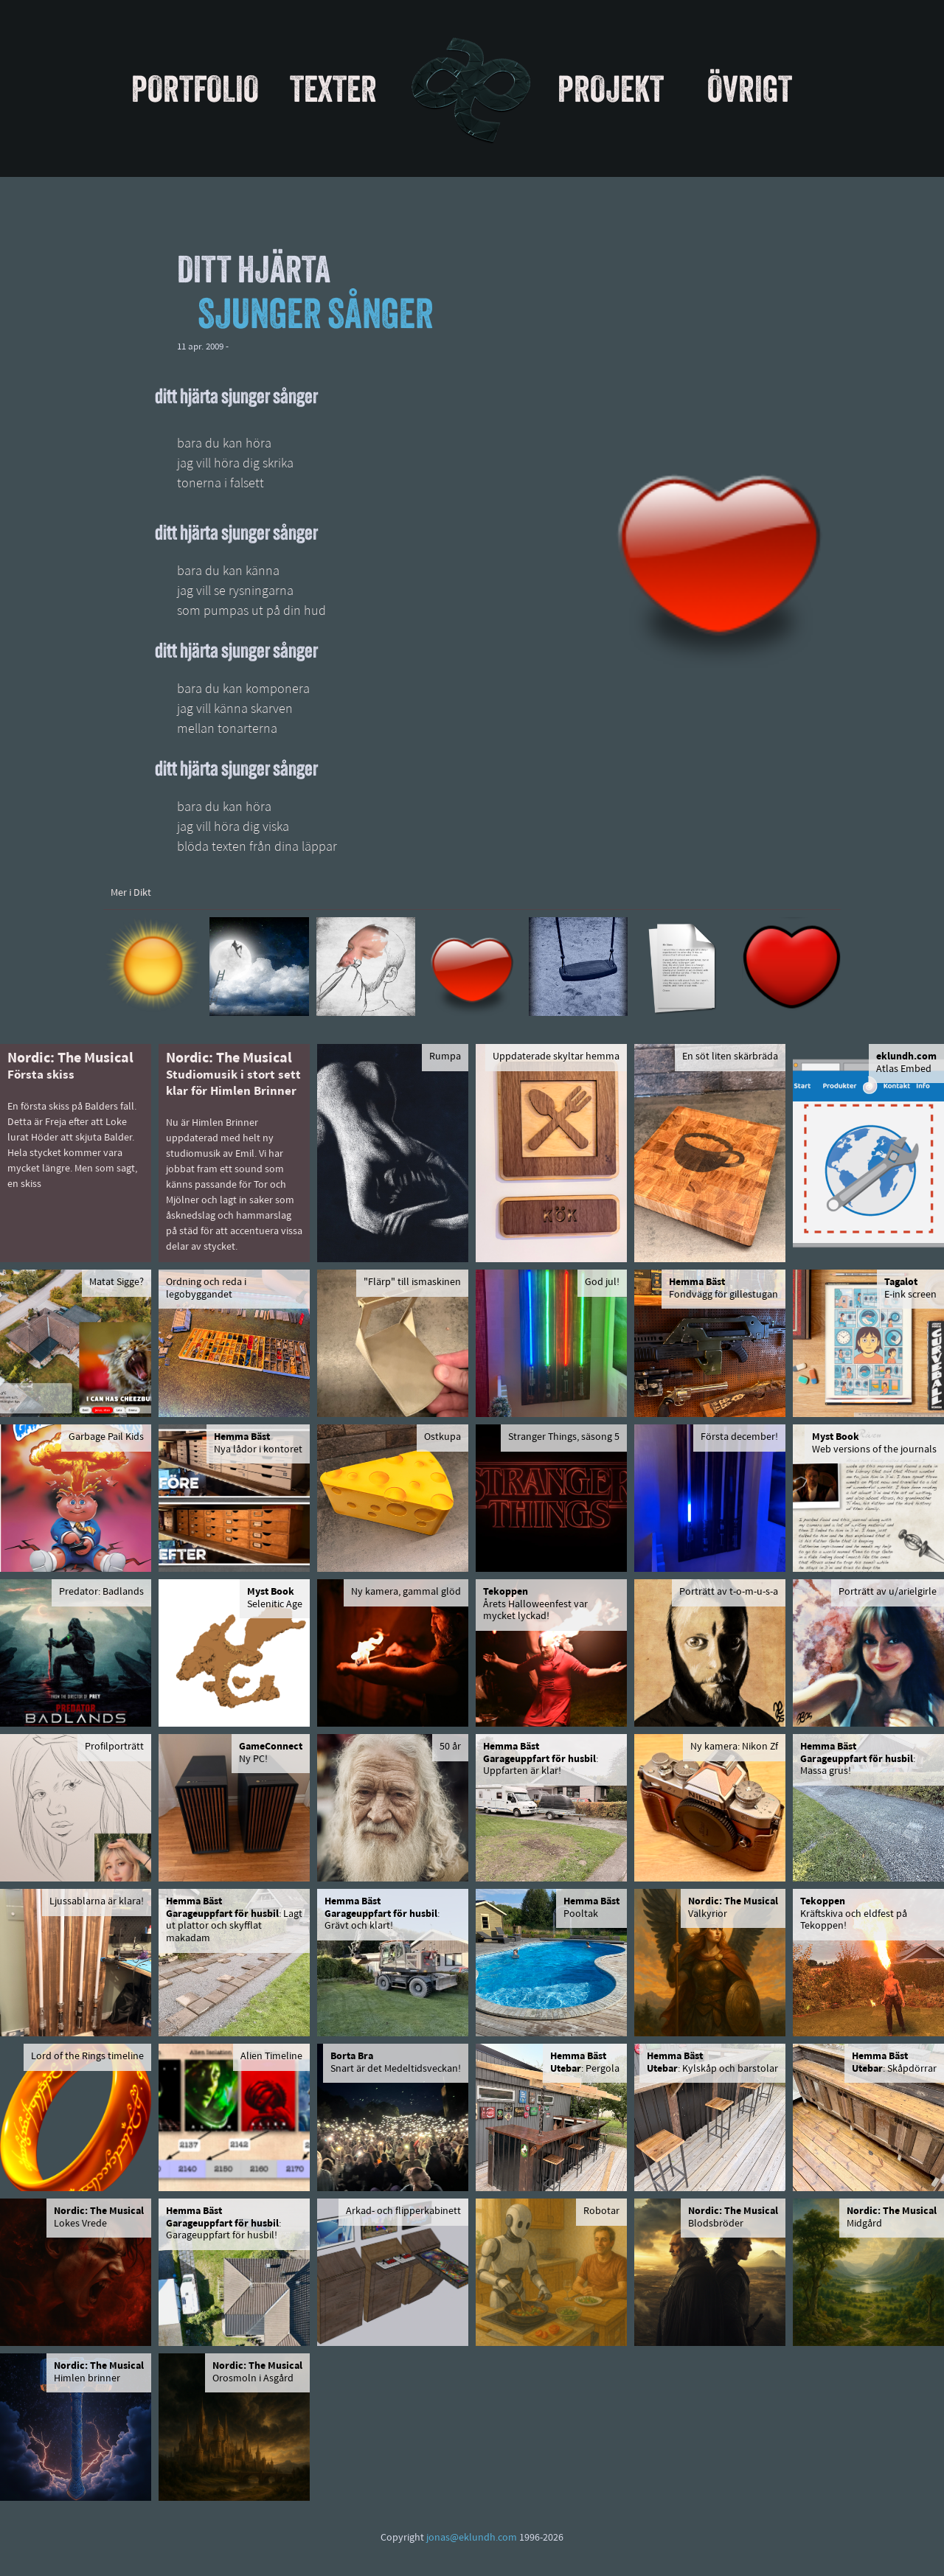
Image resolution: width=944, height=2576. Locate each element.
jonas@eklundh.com (471, 2538)
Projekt (611, 88)
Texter (333, 88)
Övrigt (749, 88)
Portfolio (195, 88)
